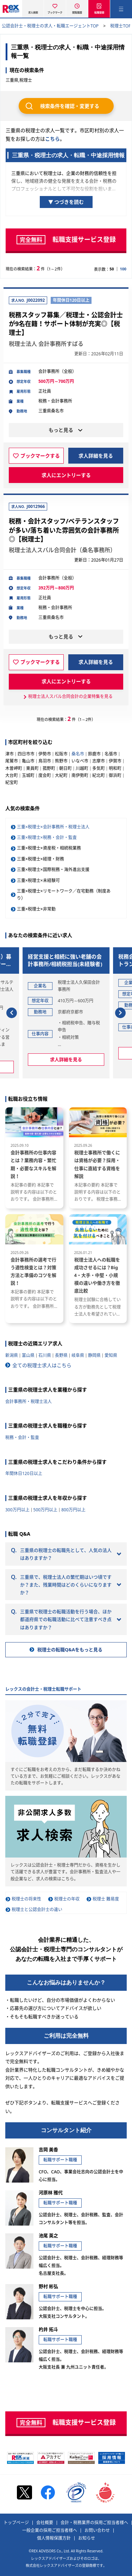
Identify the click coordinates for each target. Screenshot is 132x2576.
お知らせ (86, 2538)
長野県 (61, 1355)
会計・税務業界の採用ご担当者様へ (94, 2523)
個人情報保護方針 (54, 2538)
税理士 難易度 (106, 1899)
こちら (52, 138)
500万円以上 (45, 1510)
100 (123, 269)
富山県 (28, 1355)
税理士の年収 (67, 1899)
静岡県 (94, 1355)
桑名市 (77, 754)
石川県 (44, 1355)
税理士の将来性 (26, 1899)
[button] (11, 1013)
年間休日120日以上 (23, 1473)
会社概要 (44, 2523)
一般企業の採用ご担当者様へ (49, 2530)
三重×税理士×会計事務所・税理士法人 (53, 827)
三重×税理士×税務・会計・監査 (47, 837)
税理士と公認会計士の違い (37, 1910)
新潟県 (11, 1355)
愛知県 (111, 1355)
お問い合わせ (97, 2530)
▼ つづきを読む (66, 201)
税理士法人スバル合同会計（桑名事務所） (62, 550)
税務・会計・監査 (22, 1437)
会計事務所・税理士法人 (28, 1402)
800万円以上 (73, 1510)
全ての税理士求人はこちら (41, 1365)
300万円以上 (17, 1510)
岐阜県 (77, 1355)
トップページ (16, 2523)
